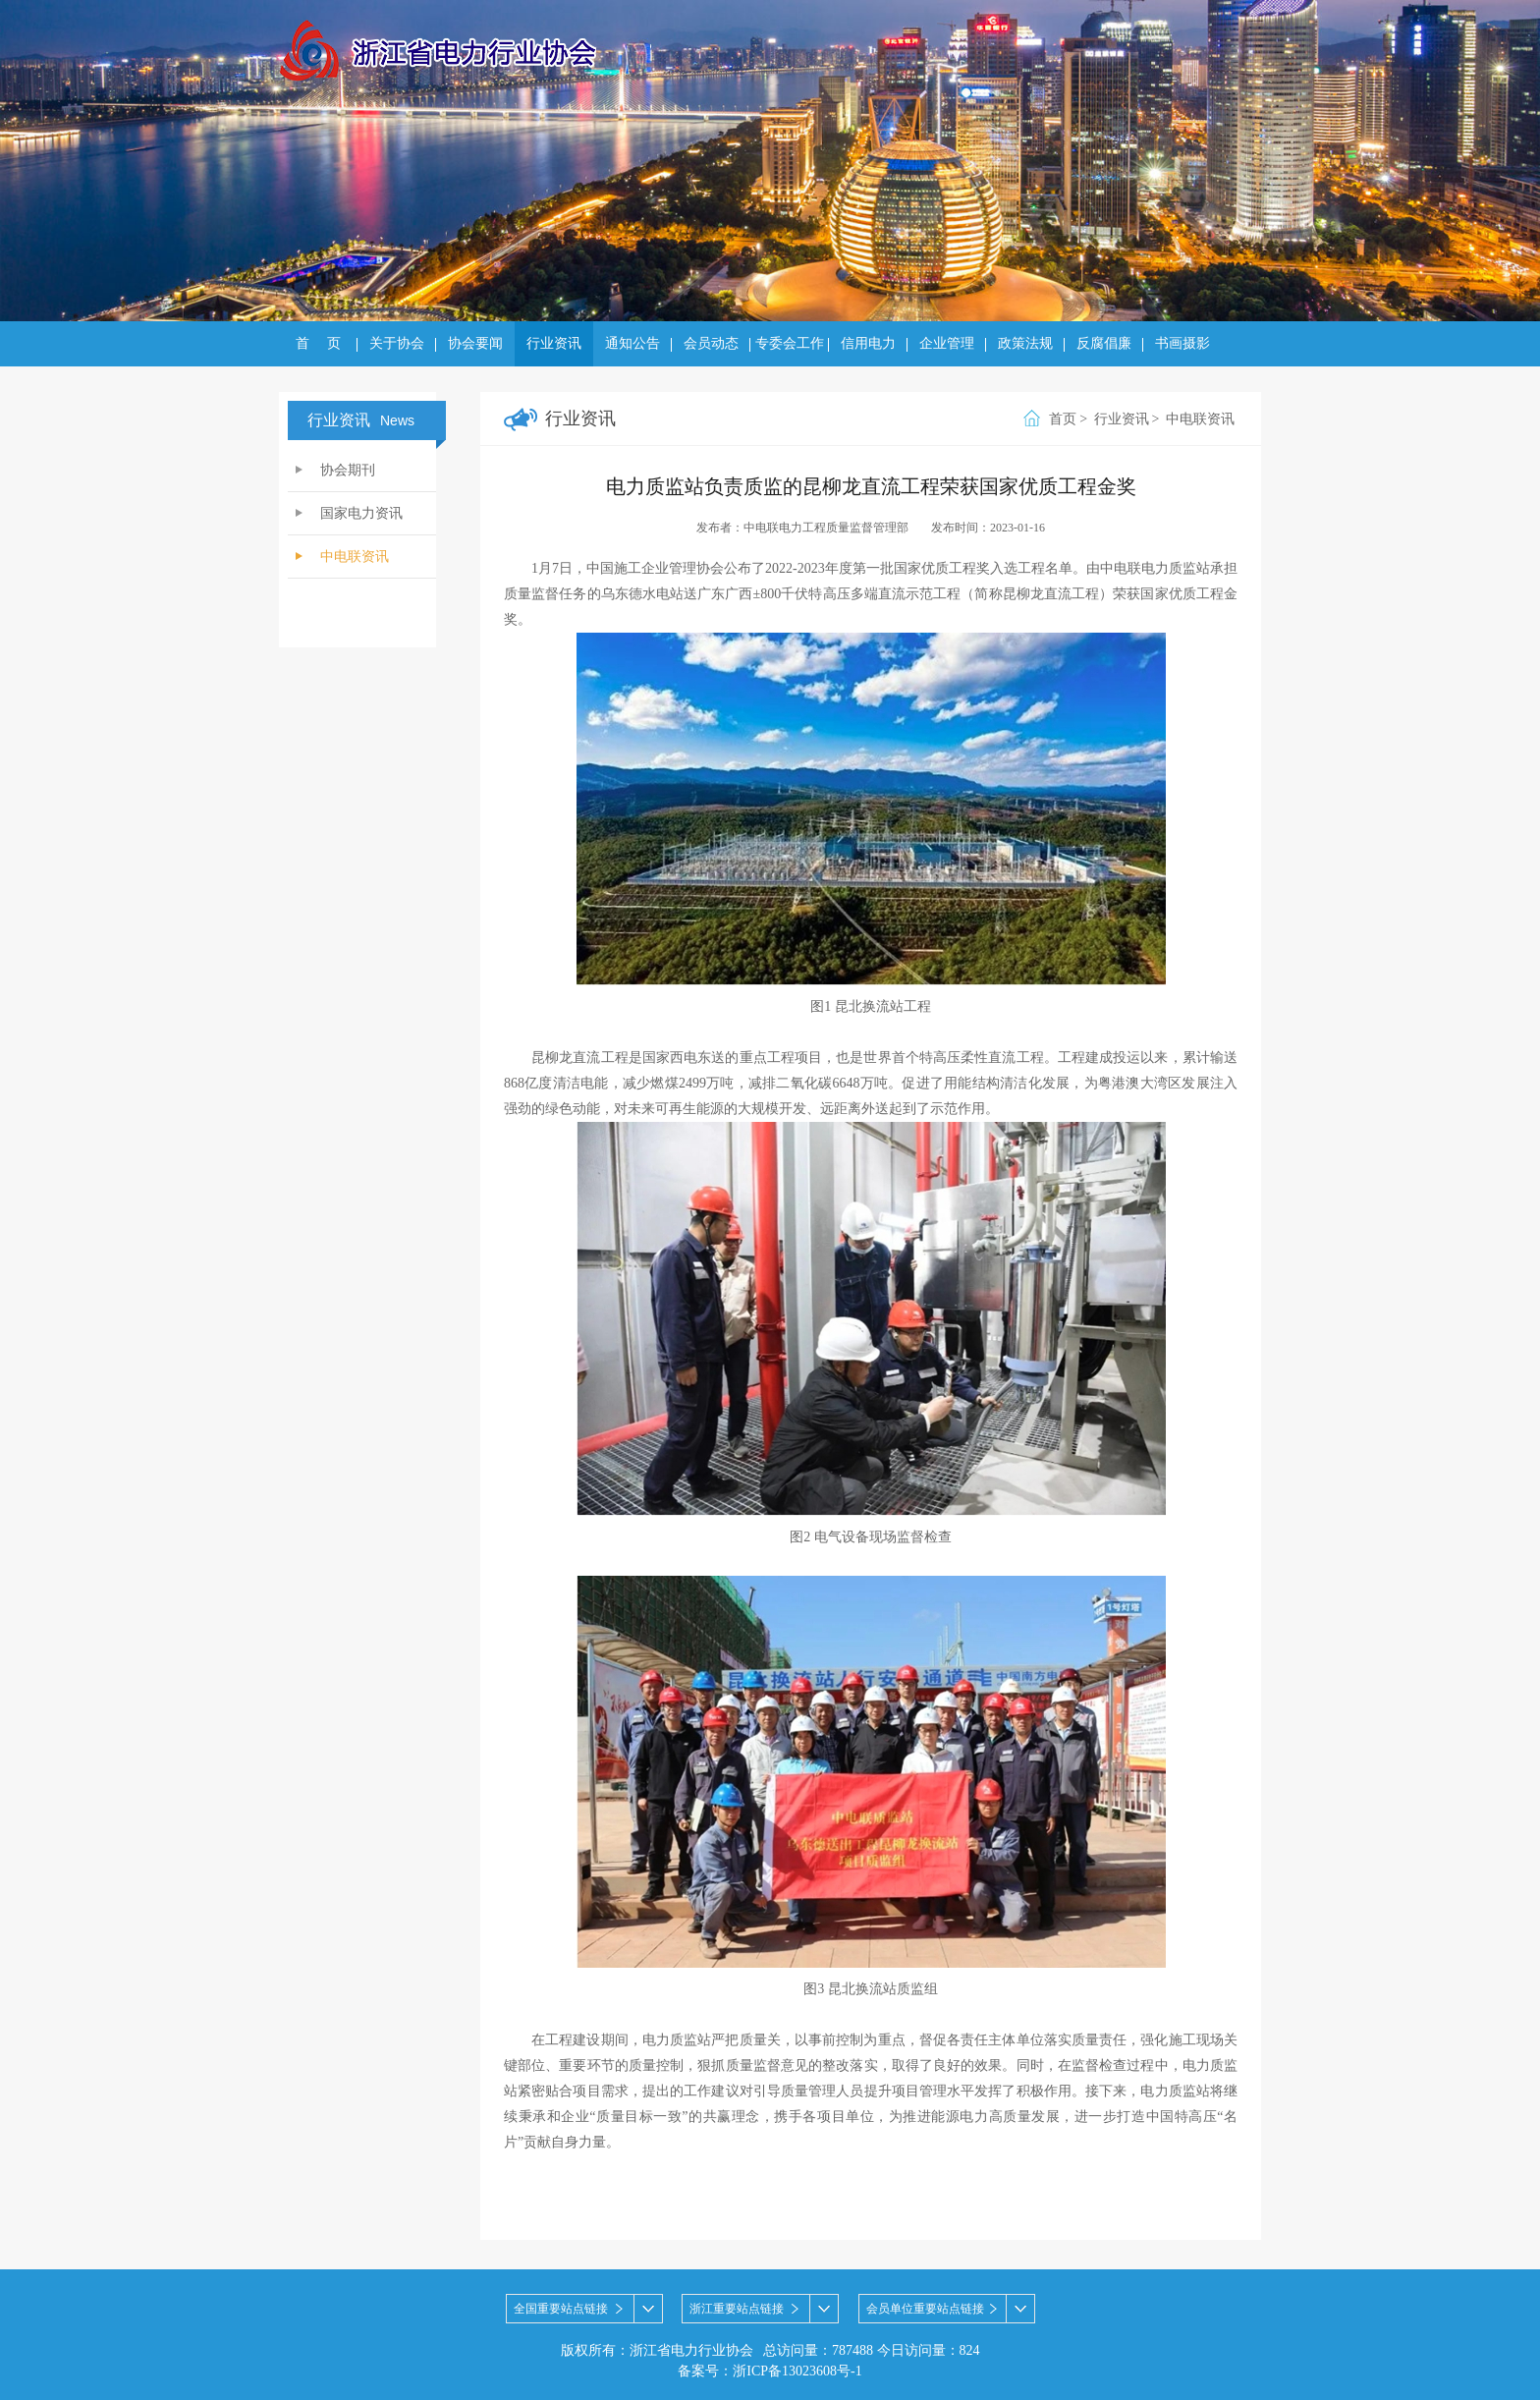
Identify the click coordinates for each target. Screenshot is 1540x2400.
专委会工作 (789, 343)
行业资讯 (553, 343)
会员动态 (711, 343)
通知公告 (632, 343)
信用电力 (868, 343)
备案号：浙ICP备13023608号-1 (769, 2371)
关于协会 (396, 343)
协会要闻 (475, 343)
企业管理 (946, 343)
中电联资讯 (354, 556)
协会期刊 (347, 470)
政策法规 (1025, 343)
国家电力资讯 (361, 513)
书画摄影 (1182, 343)
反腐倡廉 (1103, 343)
